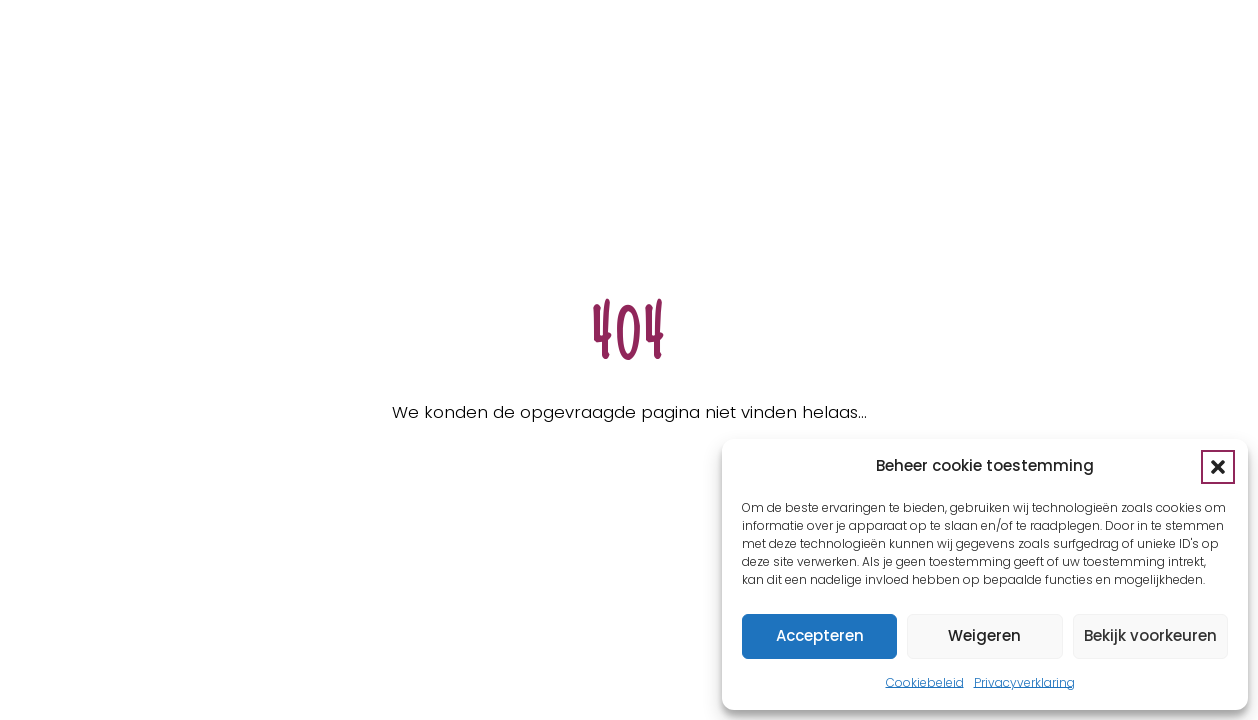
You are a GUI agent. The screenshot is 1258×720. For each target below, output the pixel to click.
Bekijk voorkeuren (1150, 635)
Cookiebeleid (925, 682)
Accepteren (820, 635)
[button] (1218, 467)
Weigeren (984, 635)
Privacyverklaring (1024, 682)
